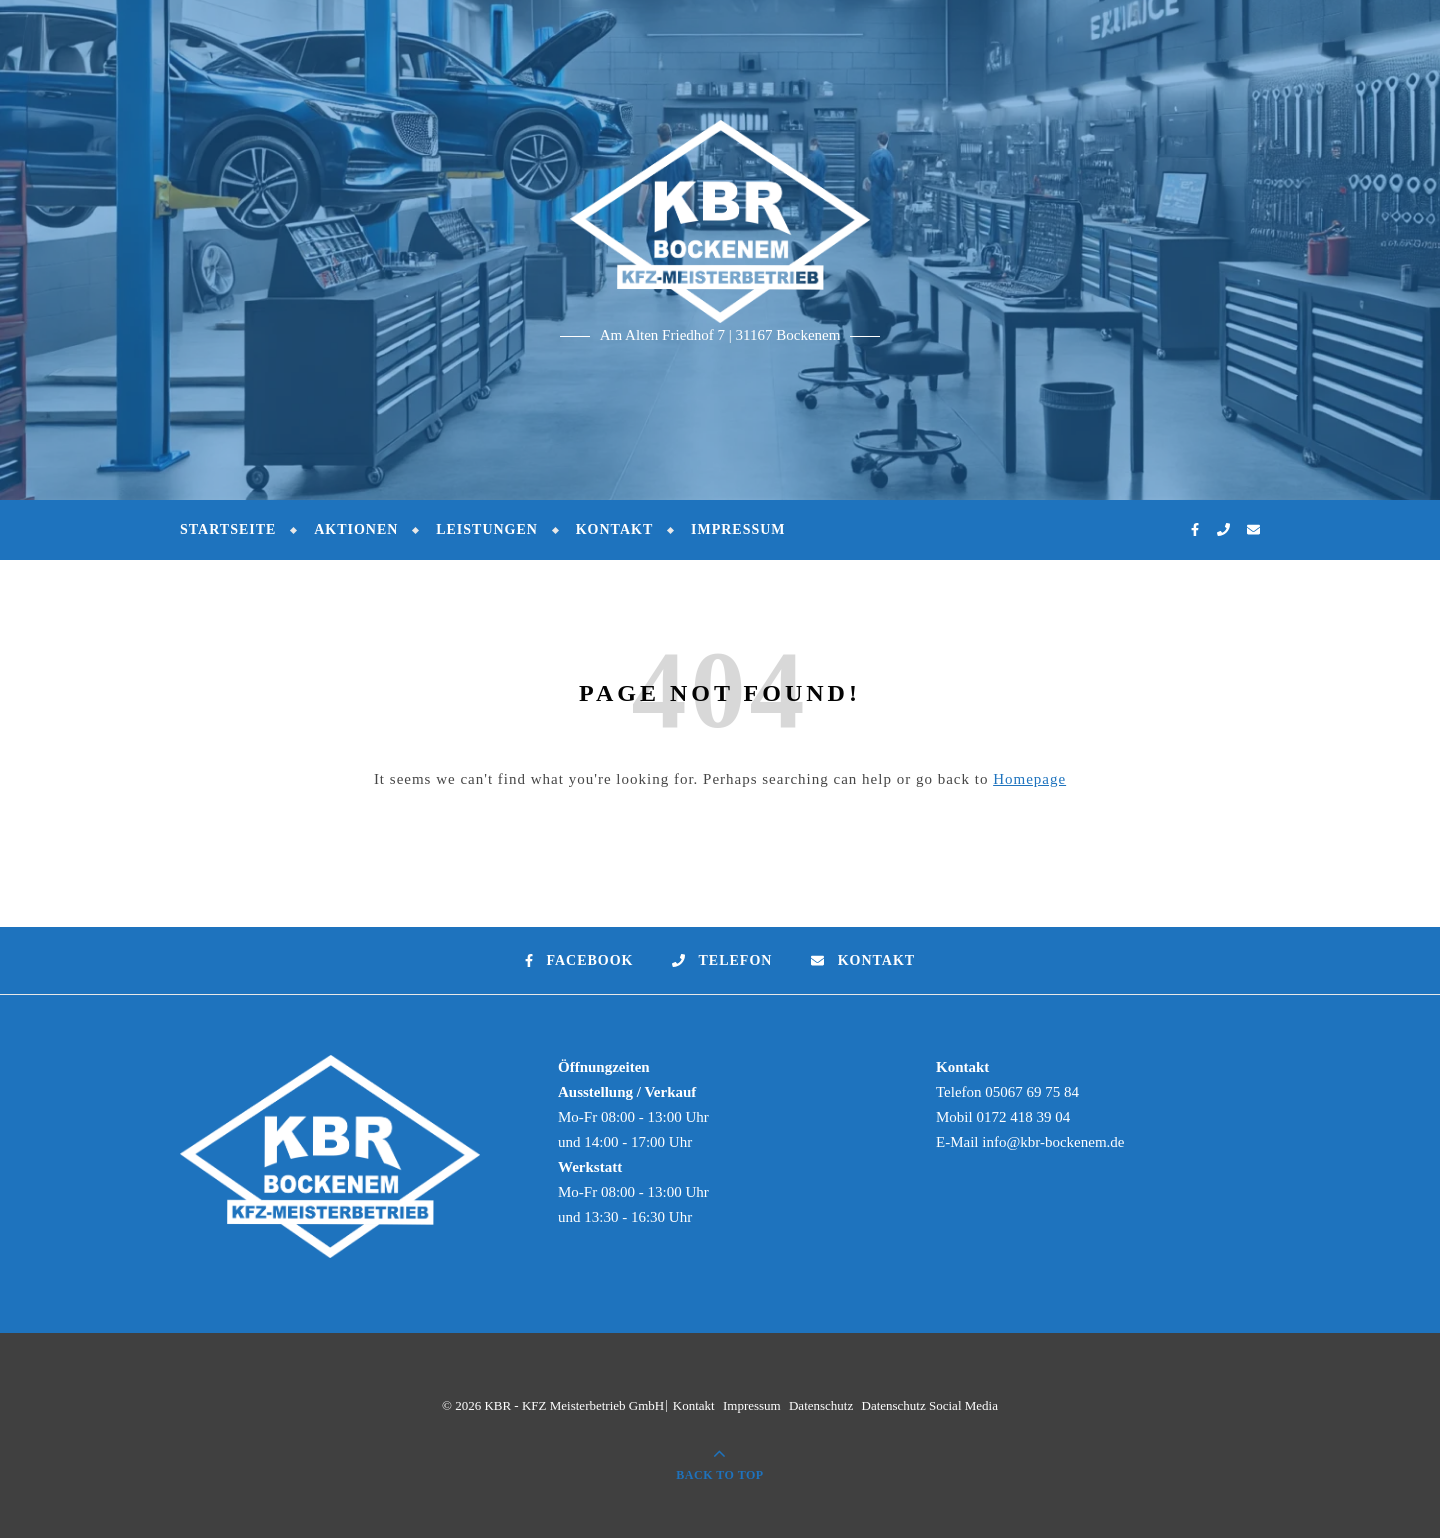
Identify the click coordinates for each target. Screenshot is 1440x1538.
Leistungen (487, 529)
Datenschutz (821, 1405)
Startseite (228, 529)
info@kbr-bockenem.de (1053, 1142)
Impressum (738, 529)
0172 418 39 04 (1023, 1117)
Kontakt (615, 529)
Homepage (1029, 779)
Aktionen (356, 529)
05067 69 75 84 (1032, 1092)
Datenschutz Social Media (930, 1405)
